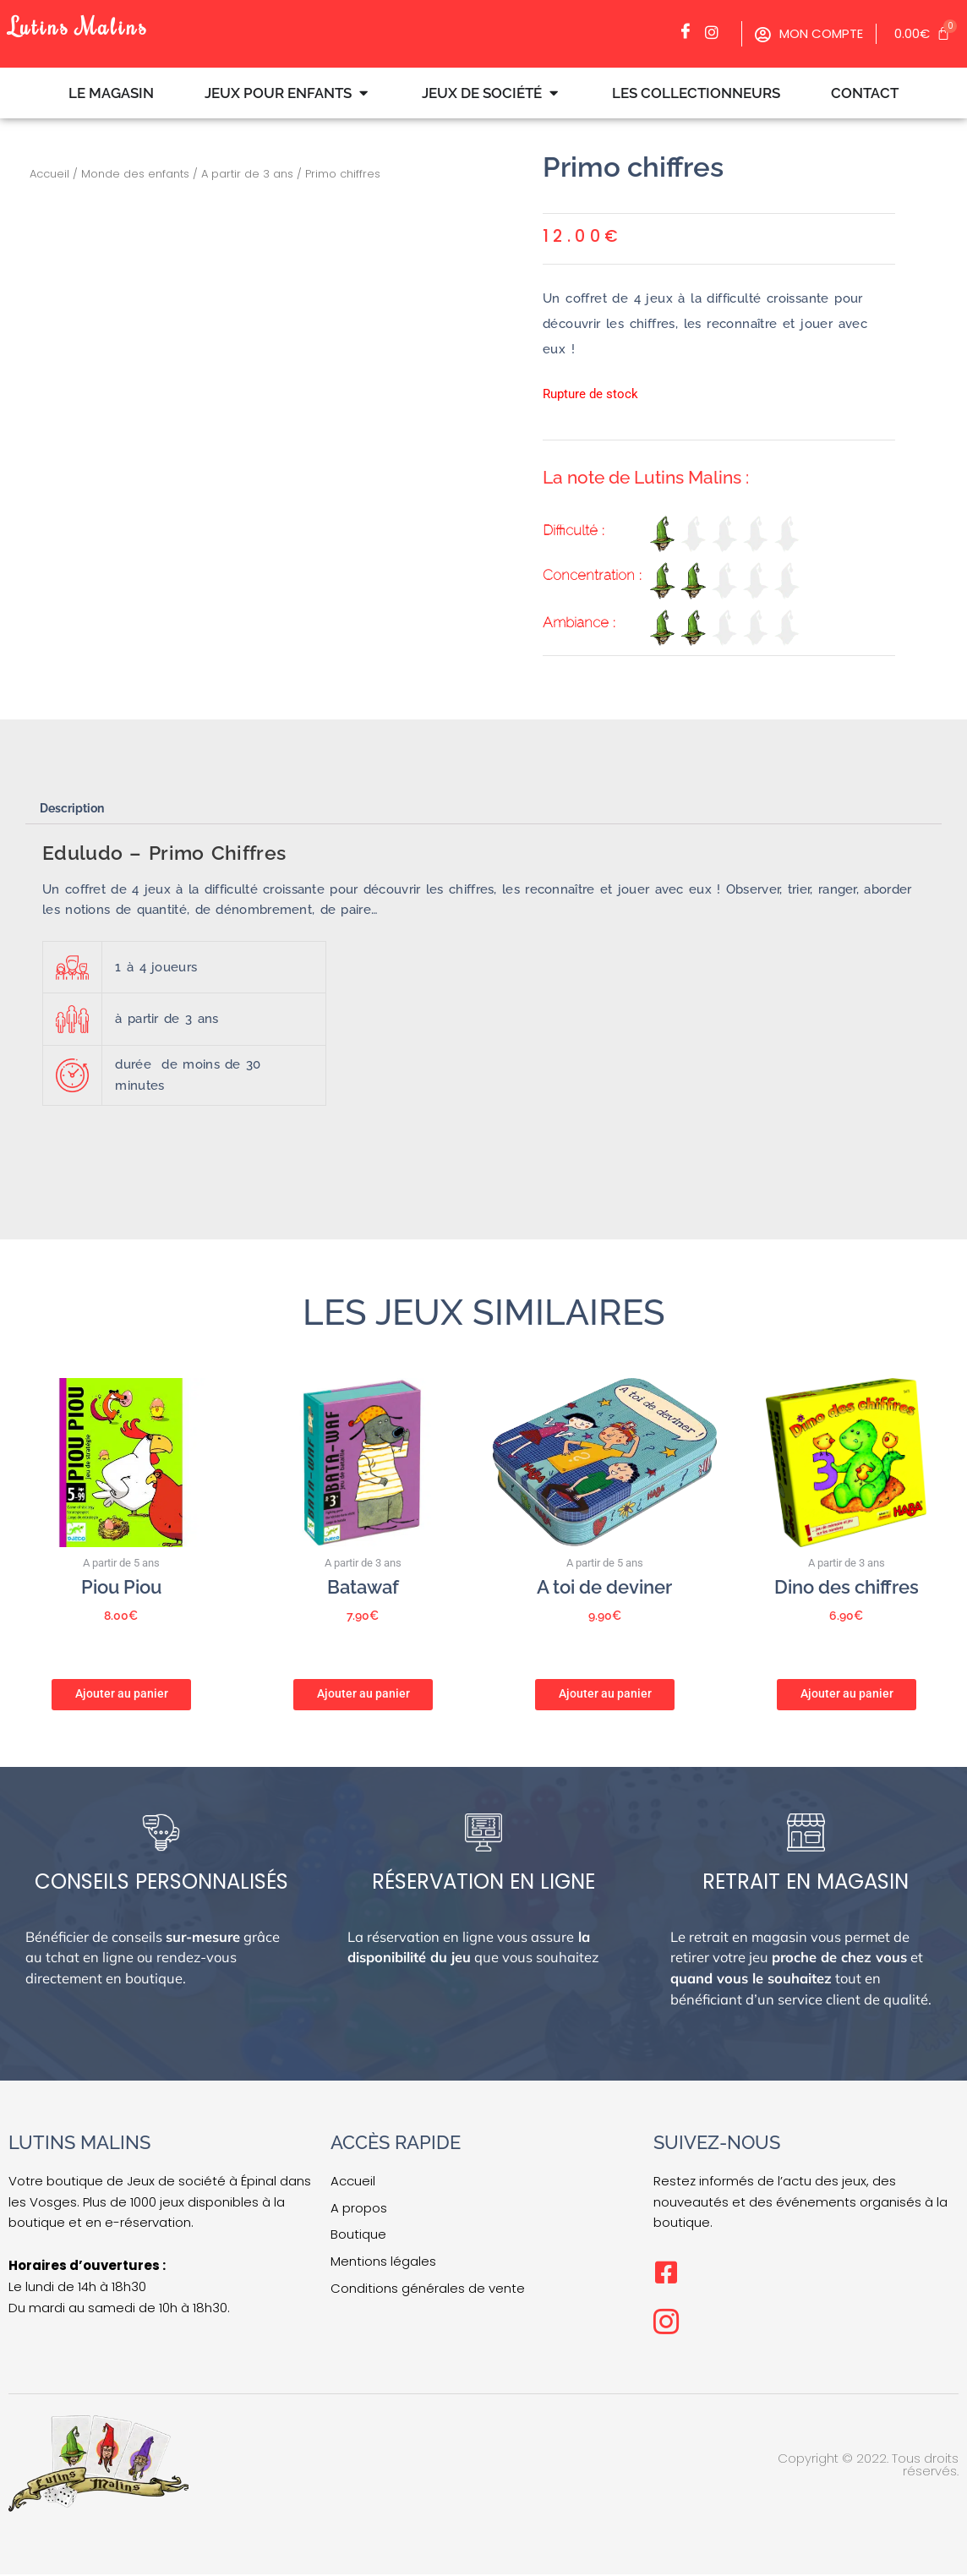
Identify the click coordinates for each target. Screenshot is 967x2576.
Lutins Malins (83, 24)
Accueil (49, 174)
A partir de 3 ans (247, 174)
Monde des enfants (135, 174)
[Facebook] (690, 32)
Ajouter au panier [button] (122, 1693)
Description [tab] (76, 808)
